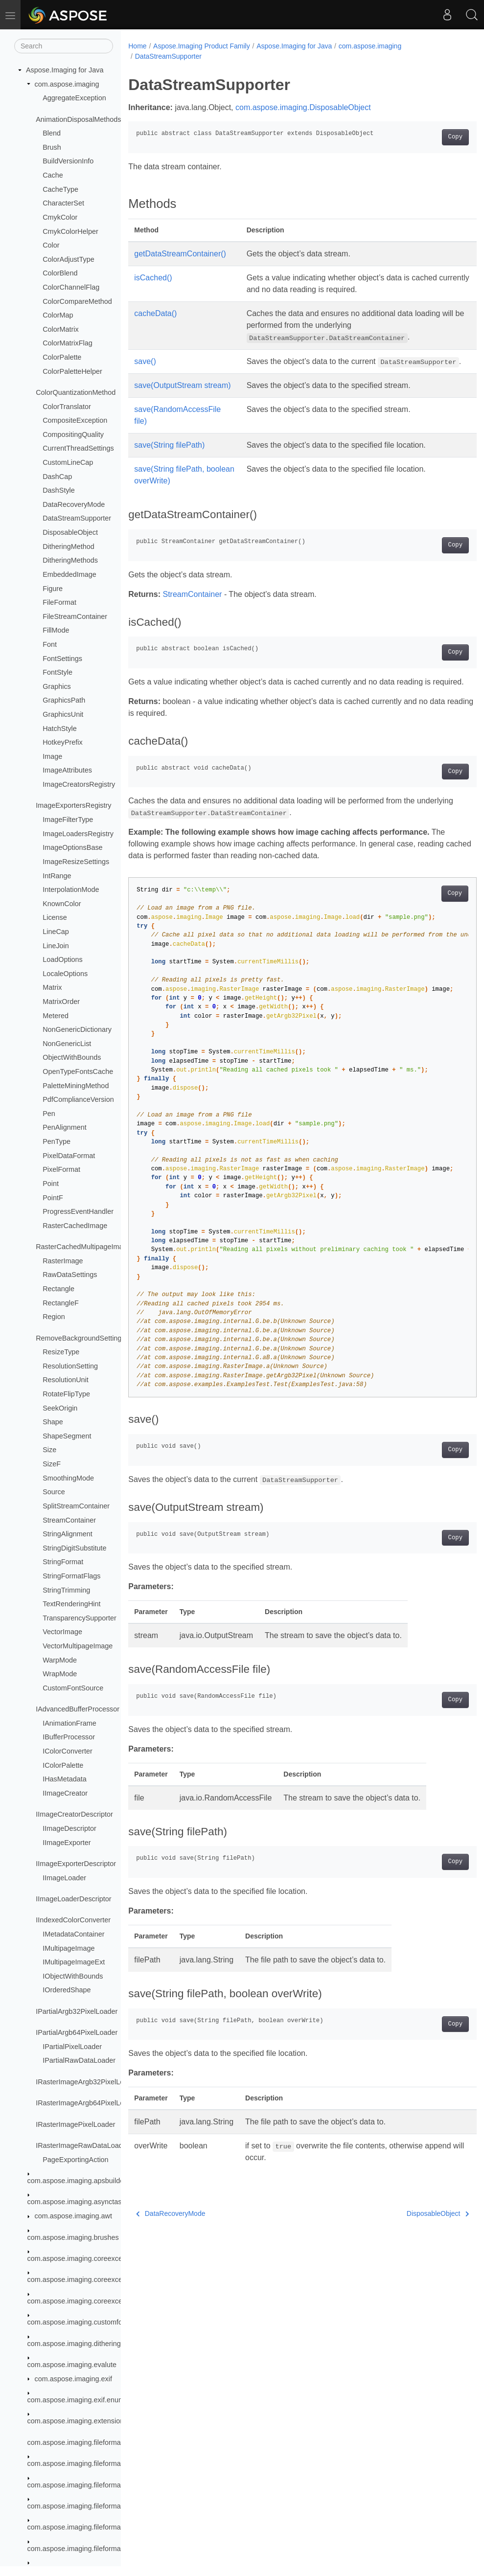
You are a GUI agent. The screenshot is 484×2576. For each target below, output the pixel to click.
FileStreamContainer (75, 616)
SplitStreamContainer (76, 1506)
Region (54, 1317)
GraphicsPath (64, 700)
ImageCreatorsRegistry (79, 784)
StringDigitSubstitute (74, 1548)
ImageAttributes (67, 770)
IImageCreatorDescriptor (74, 1814)
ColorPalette (62, 357)
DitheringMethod (68, 546)
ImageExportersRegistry (73, 805)
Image (52, 756)
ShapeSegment (67, 1436)
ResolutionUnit (66, 1380)
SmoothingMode (68, 1478)
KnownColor (62, 904)
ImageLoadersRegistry (78, 834)
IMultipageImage (68, 1948)
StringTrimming (66, 1590)
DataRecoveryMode (74, 504)
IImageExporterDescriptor (76, 1864)
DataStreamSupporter (77, 518)
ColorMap (58, 315)
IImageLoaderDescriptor (73, 1899)
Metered (56, 1016)
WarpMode (60, 1660)
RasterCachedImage (75, 1226)
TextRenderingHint (71, 1604)
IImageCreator (65, 1793)
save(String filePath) (169, 457)
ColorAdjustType (68, 259)
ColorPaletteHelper (72, 371)
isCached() (153, 278)
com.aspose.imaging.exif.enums (77, 2400)
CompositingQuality (73, 434)
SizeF (52, 1464)
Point (51, 1183)
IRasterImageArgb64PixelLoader (87, 2103)
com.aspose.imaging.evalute (71, 2365)
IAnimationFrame (69, 1723)
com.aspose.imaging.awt (73, 2216)
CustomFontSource (73, 1688)
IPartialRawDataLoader (79, 2060)
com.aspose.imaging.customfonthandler (89, 2322)
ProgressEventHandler (78, 1211)
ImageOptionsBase (72, 847)
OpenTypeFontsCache (78, 1071)
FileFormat (59, 602)
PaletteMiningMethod (76, 1086)
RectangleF (61, 1303)
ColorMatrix (61, 329)
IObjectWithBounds (73, 1976)
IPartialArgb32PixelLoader (76, 2011)
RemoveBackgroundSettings (80, 1338)
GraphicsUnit (63, 714)
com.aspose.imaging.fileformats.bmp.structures (101, 2549)
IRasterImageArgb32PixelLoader (87, 2082)
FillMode (56, 630)
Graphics (57, 686)
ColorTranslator (67, 406)
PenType (56, 1141)
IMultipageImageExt (74, 1962)
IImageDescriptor (69, 1828)
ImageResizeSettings (76, 862)
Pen (49, 1113)
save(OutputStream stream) (182, 397)
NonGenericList (67, 1044)
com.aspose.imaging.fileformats (76, 2442)
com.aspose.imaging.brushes (73, 2237)
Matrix (52, 987)
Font (50, 644)
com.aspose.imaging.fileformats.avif (83, 2485)
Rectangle (58, 1289)
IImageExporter (67, 1843)
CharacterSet (63, 203)
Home (137, 46)
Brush (52, 147)
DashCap (57, 476)
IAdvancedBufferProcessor (77, 1709)
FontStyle (57, 672)
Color (51, 245)
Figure (53, 589)
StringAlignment (67, 1534)
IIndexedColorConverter (73, 1920)
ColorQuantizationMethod (75, 392)
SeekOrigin (60, 1408)
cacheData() (155, 313)
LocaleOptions (65, 974)
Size (49, 1450)
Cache (53, 175)
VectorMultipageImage (78, 1646)
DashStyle (59, 490)
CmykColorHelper (70, 231)
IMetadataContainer (73, 1934)
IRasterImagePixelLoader (75, 2124)
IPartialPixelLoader (72, 2047)
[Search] (63, 46)
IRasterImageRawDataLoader (82, 2145)
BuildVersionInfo (68, 161)
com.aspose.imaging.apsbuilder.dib (82, 2181)
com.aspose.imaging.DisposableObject (303, 107)
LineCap (56, 931)
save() (145, 361)
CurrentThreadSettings (78, 448)
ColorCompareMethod (77, 301)
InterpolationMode (71, 889)
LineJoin (56, 946)
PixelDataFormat (69, 1156)
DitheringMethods (70, 560)
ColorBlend (60, 273)
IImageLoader (64, 1878)
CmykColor (60, 217)
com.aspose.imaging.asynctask (76, 2202)
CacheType (60, 189)
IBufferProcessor (69, 1737)
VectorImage (62, 1632)
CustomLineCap (68, 462)
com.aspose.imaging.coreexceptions (84, 2258)
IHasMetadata (65, 1779)
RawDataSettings (70, 1274)
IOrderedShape (67, 1990)
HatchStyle (60, 728)
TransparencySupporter (79, 1618)
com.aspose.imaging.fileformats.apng (85, 2463)
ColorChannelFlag (71, 287)
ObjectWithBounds (72, 1057)
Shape (53, 1422)
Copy (431, 137)
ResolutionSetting (70, 1366)
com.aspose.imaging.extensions (77, 2421)
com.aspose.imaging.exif (73, 2379)
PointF (53, 1198)
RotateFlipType (66, 1394)
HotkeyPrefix (63, 742)
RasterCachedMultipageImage (83, 1247)
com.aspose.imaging (67, 84)
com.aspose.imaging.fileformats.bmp (84, 2527)
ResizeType (61, 1352)
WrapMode (60, 1674)
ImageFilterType (68, 819)
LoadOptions (63, 959)
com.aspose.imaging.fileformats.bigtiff (86, 2506)
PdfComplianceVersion (78, 1099)
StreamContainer (69, 1520)
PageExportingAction (75, 2160)
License (55, 917)
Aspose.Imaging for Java (64, 70)
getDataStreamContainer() (180, 254)
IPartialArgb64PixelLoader (76, 2032)
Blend (52, 133)
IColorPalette (63, 1765)
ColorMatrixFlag (67, 343)
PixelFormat (61, 1169)
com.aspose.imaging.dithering (74, 2344)
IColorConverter (67, 1751)
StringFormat (63, 1562)
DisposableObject (70, 532)
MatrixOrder (61, 1001)
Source (54, 1492)
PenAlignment (65, 1127)
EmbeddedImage (69, 574)
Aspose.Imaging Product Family (201, 46)
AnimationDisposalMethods (78, 119)
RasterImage (63, 1261)
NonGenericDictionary (77, 1029)
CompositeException (75, 420)
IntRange (57, 876)
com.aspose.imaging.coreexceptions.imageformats (106, 2301)
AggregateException (74, 98)
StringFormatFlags (71, 1576)
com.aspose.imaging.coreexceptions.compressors (105, 2279)
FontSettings (62, 658)
